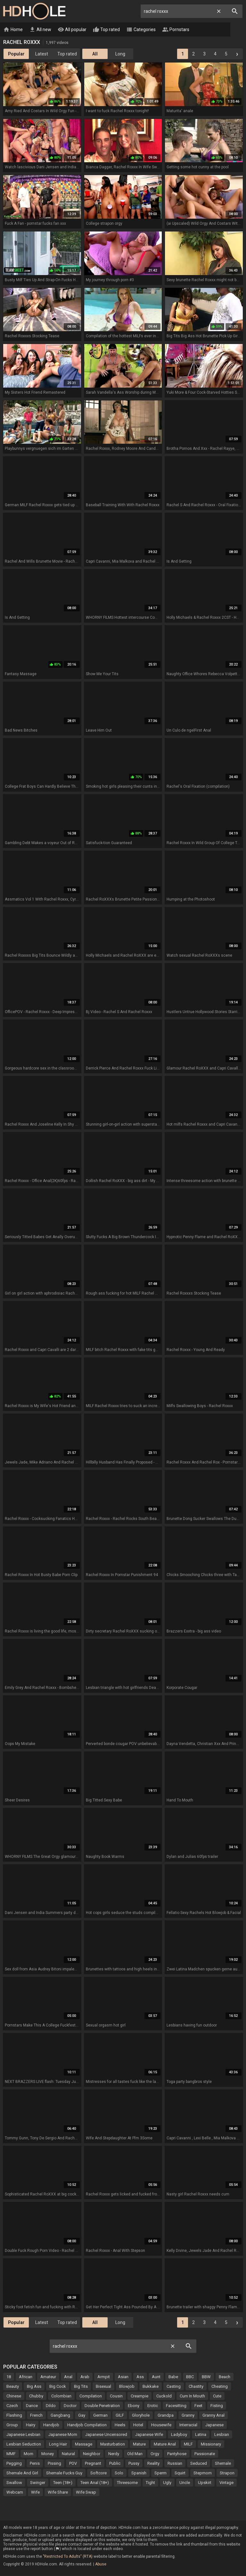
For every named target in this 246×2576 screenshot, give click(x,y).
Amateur (48, 2377)
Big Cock (57, 2386)
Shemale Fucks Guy (64, 2473)
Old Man (135, 2454)
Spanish (138, 2473)
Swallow (14, 2482)
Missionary (211, 2444)
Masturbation (112, 2444)
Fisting (216, 2406)
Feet (198, 2406)
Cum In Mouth (192, 2396)
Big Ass (34, 2386)
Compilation (90, 2396)
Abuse (100, 2564)
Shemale (223, 2463)
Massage (83, 2444)
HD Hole (34, 11)
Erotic (152, 2406)
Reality (153, 2463)
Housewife (161, 2425)
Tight (150, 2482)
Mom (28, 2454)
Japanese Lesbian (23, 2434)
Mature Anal (165, 2444)
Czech (12, 2406)
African (25, 2377)
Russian (175, 2463)
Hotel (138, 2425)
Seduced (198, 2463)
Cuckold (164, 2396)
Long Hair (58, 2444)
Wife (35, 2492)
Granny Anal (213, 2415)
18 (8, 2377)
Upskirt (204, 2482)
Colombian (61, 2396)
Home (13, 29)
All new (40, 29)
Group (12, 2425)
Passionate (204, 2454)
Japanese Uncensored (106, 2434)
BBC (190, 2377)
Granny (188, 2415)
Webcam (14, 2492)
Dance (32, 2406)
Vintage (226, 2482)
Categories (141, 29)
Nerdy (113, 2454)
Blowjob (127, 2386)
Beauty (12, 2386)
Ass (140, 2377)
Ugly (167, 2482)
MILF (188, 2444)
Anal (68, 2377)
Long (120, 54)
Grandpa (166, 2415)
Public (114, 2463)
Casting (174, 2386)
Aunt (156, 2377)
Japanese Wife (149, 2434)
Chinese (13, 2396)
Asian (123, 2377)
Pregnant (93, 2463)
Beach (224, 2377)
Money (47, 2454)
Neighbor (91, 2454)
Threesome (127, 2482)
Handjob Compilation (87, 2425)
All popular (72, 29)
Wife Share (58, 2492)
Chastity (196, 2386)
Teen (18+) (62, 2482)
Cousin (116, 2396)
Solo (119, 2473)
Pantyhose (176, 2454)
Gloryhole (141, 2415)
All (95, 54)
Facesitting (176, 2406)
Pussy (133, 2463)
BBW (206, 2377)
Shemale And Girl (22, 2473)
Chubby (36, 2396)
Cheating (219, 2386)
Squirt (180, 2473)
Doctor (70, 2406)
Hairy (30, 2425)
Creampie (139, 2396)
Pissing (54, 2463)
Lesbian (221, 2434)
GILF (120, 2415)
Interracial (188, 2425)
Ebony (133, 2406)
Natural (68, 2454)
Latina (200, 2434)
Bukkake (151, 2386)
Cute (217, 2396)
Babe (173, 2377)
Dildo (51, 2406)
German (100, 2415)
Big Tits (81, 2386)
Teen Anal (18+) (94, 2482)
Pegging (14, 2463)
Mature (139, 2444)
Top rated (106, 29)
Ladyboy (179, 2434)
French (36, 2415)
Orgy (155, 2454)
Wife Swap (86, 2492)
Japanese (214, 2425)
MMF (11, 2454)
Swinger (37, 2482)
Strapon (227, 2473)
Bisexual (103, 2386)
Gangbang (60, 2415)
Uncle (184, 2482)
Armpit (103, 2377)
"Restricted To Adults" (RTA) (68, 2557)
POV (73, 2463)
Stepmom (202, 2473)
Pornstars (175, 29)
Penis (35, 2463)
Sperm (160, 2473)
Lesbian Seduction (23, 2444)
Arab (84, 2377)
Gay (81, 2415)
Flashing (14, 2415)
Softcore (98, 2473)
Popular (16, 54)
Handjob (51, 2425)
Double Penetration (102, 2406)
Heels (120, 2425)
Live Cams (210, 29)
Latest (41, 54)
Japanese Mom (62, 2434)
